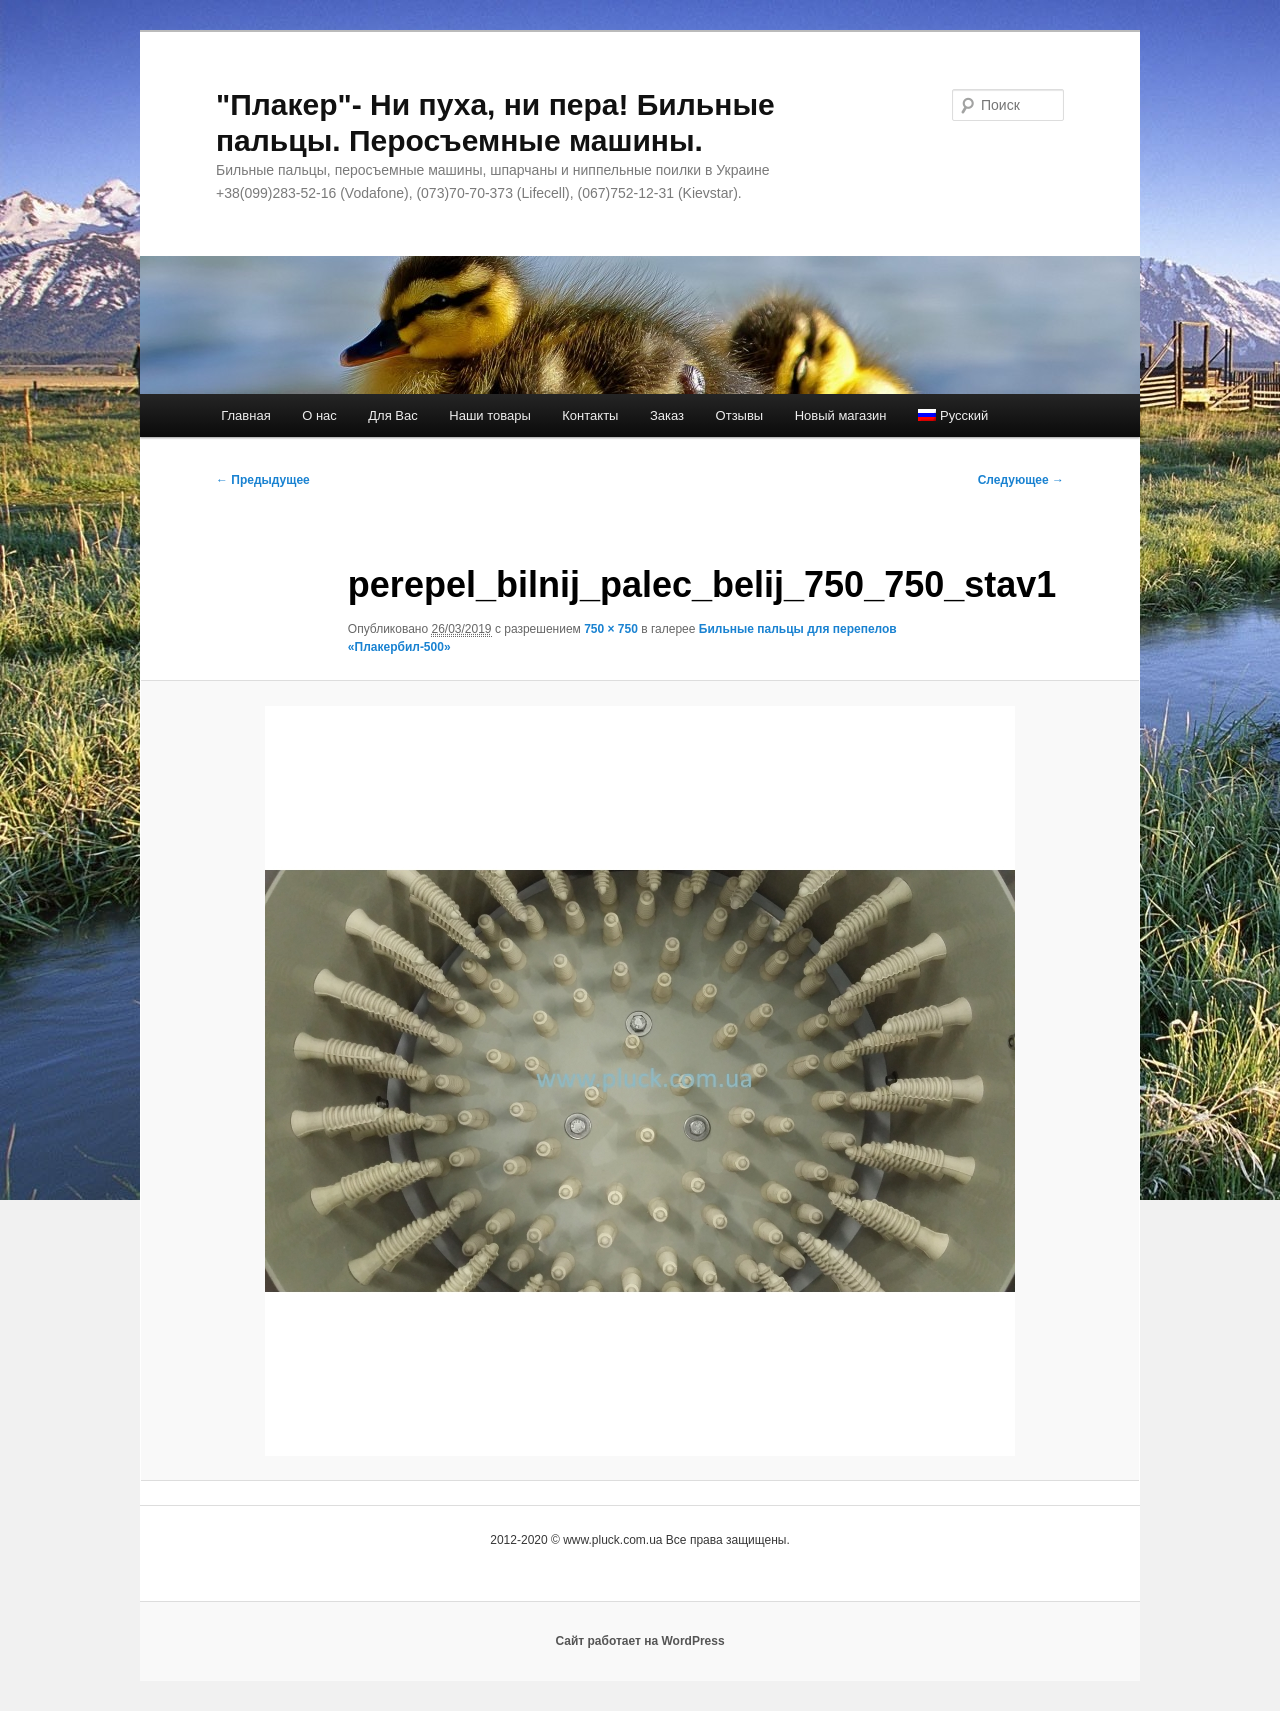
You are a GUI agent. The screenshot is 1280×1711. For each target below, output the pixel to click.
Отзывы (740, 415)
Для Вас (392, 415)
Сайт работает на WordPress (639, 1641)
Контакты (590, 415)
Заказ (667, 415)
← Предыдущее (263, 480)
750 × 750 (611, 629)
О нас (319, 415)
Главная (245, 415)
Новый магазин (841, 415)
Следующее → (1021, 480)
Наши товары (490, 415)
